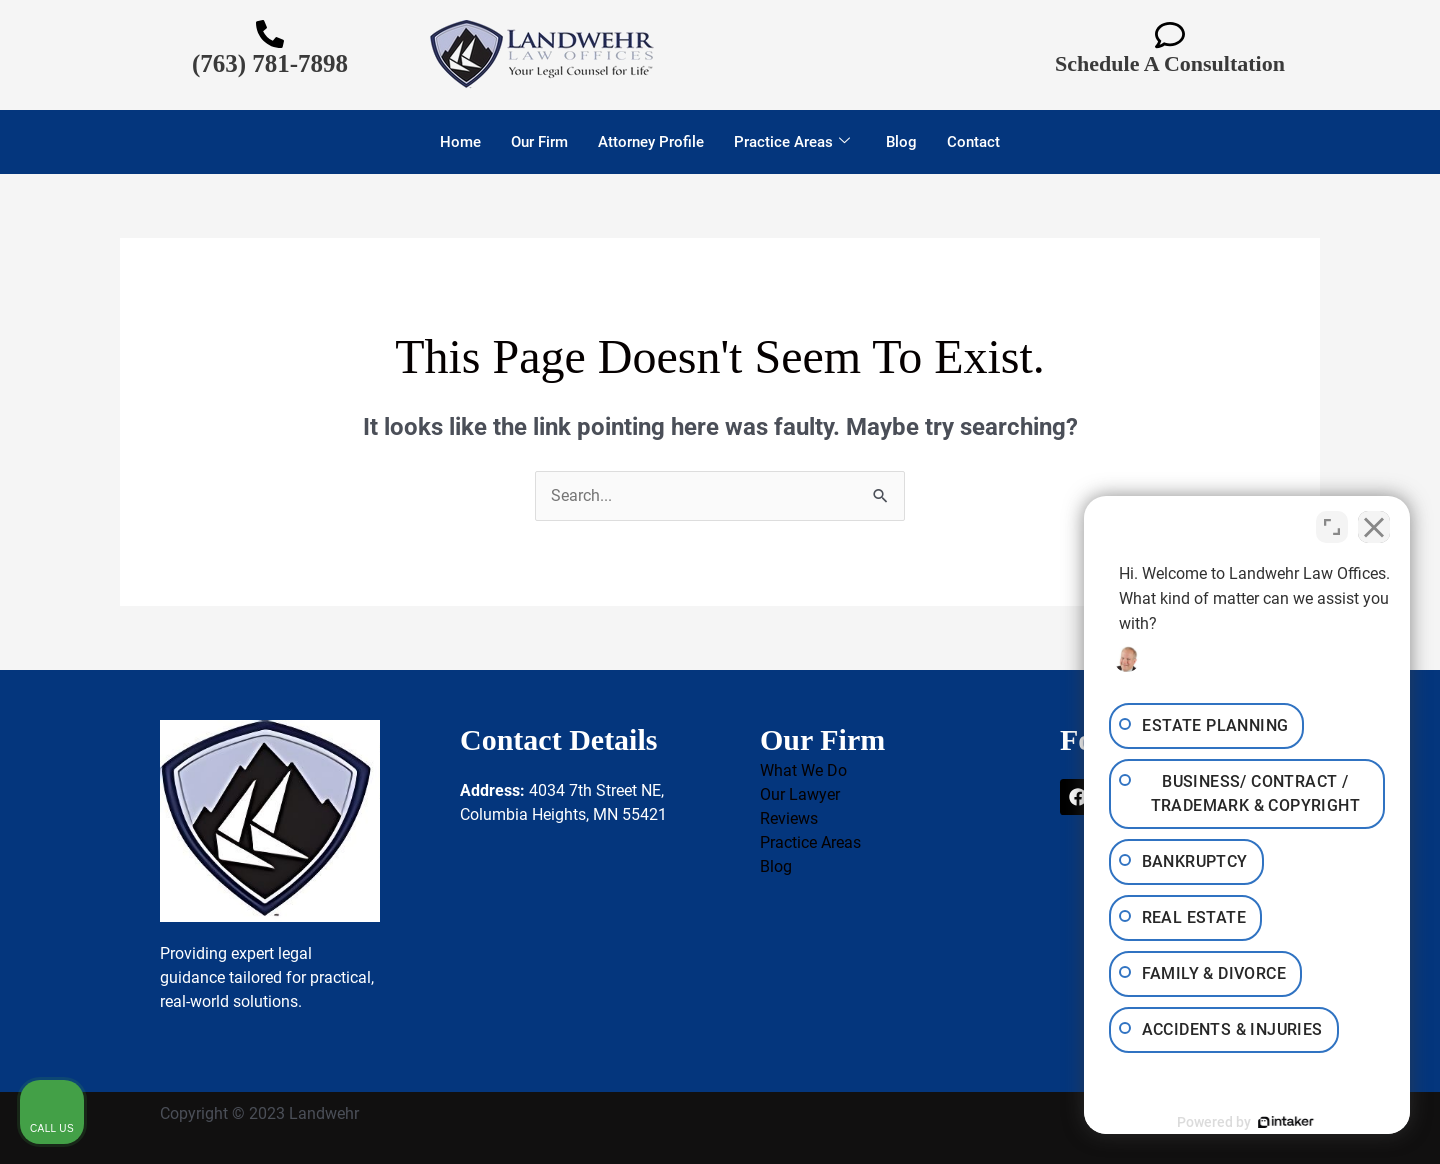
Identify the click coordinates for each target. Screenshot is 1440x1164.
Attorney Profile (651, 142)
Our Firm (539, 142)
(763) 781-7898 (270, 63)
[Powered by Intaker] (1270, 1122)
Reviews (789, 818)
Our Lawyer (800, 794)
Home (460, 142)
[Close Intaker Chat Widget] (1374, 525)
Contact (973, 142)
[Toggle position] (1332, 525)
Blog (901, 142)
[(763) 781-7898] (270, 34)
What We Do (803, 770)
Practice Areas (792, 142)
